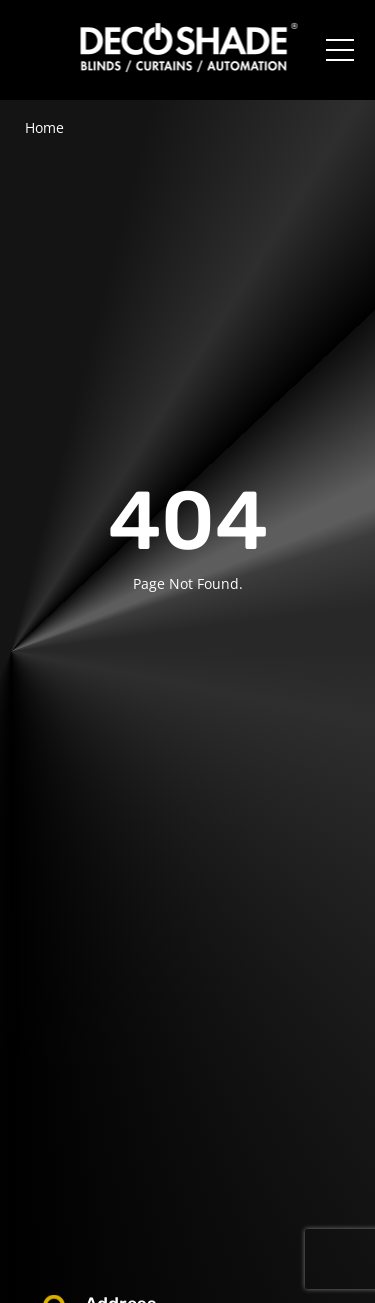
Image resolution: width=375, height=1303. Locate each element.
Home (44, 127)
